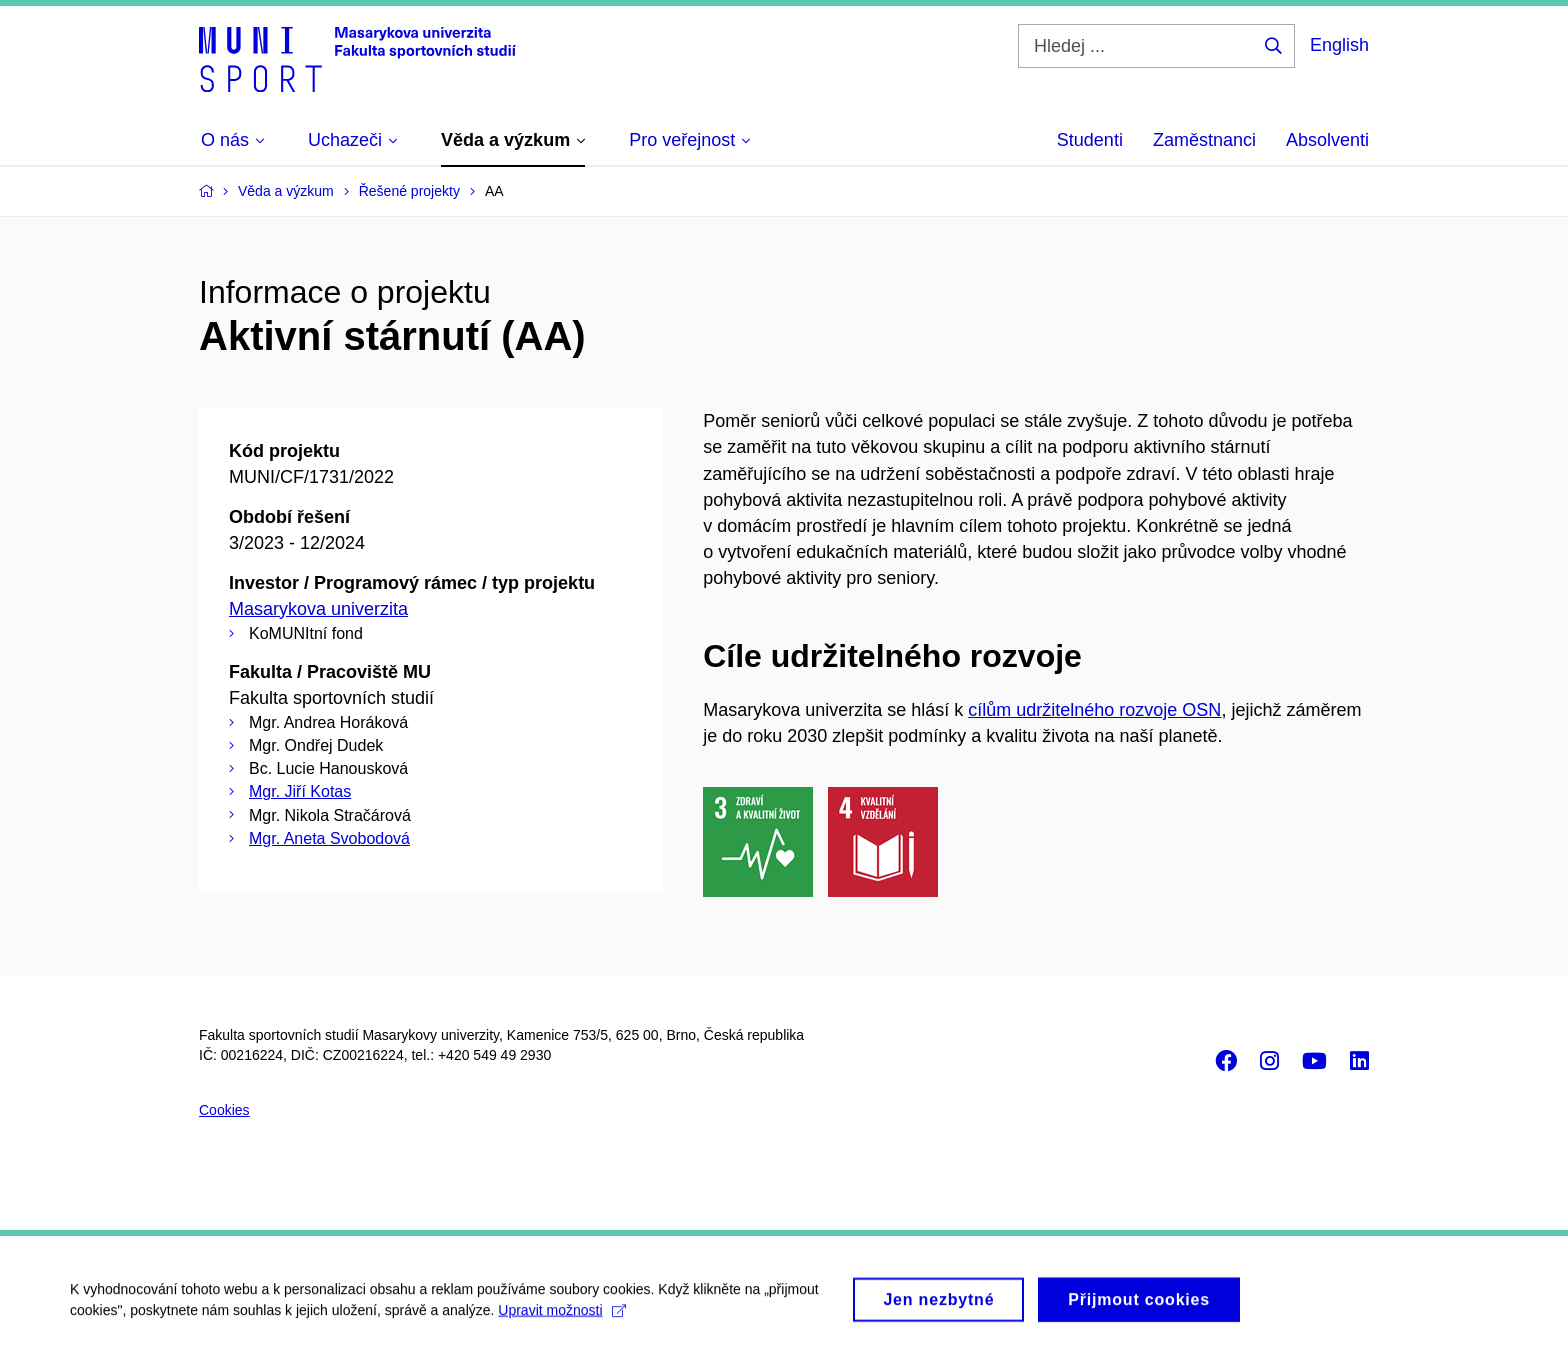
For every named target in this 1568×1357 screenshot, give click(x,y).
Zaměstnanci (1204, 140)
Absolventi (1327, 140)
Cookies (224, 1110)
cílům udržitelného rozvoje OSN (1094, 710)
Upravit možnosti (561, 1316)
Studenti (1090, 140)
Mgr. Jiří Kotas (300, 791)
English (1339, 45)
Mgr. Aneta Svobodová (329, 838)
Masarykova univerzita (318, 609)
